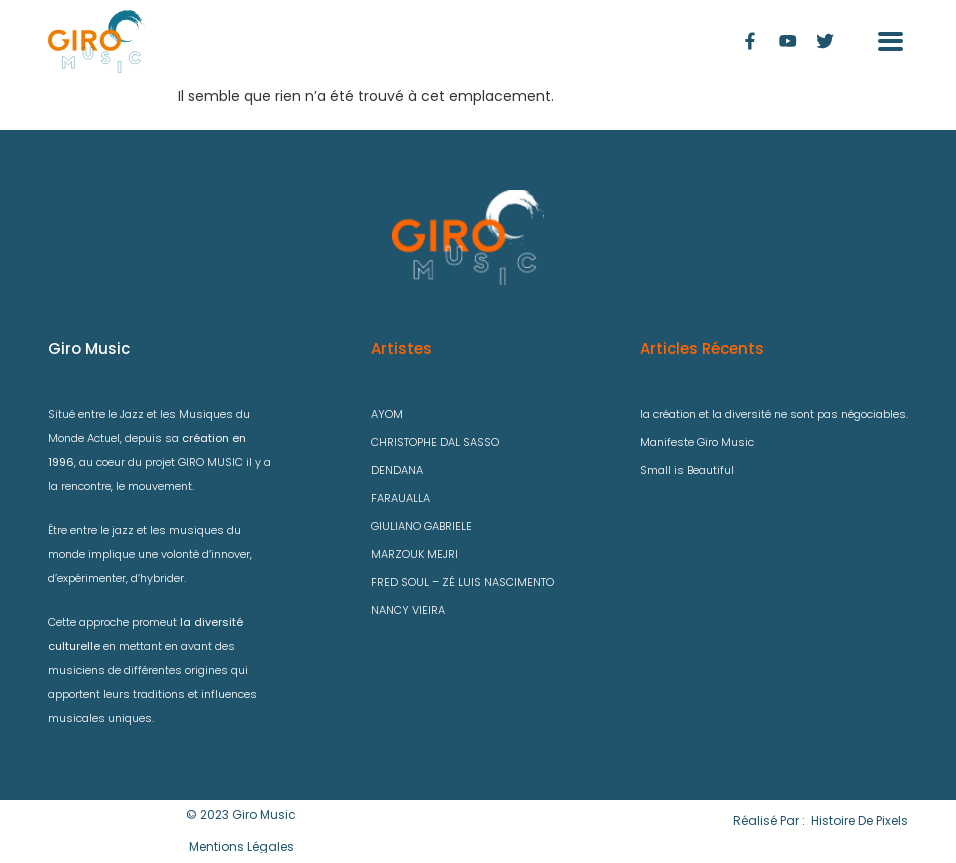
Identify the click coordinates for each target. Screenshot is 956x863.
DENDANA (397, 470)
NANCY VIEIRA (408, 610)
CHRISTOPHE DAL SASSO (435, 442)
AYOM (387, 414)
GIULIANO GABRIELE (421, 526)
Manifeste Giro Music (697, 442)
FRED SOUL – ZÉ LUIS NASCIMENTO (462, 582)
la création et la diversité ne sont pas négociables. (774, 414)
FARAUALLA (400, 498)
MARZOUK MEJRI (414, 554)
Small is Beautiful (687, 470)
